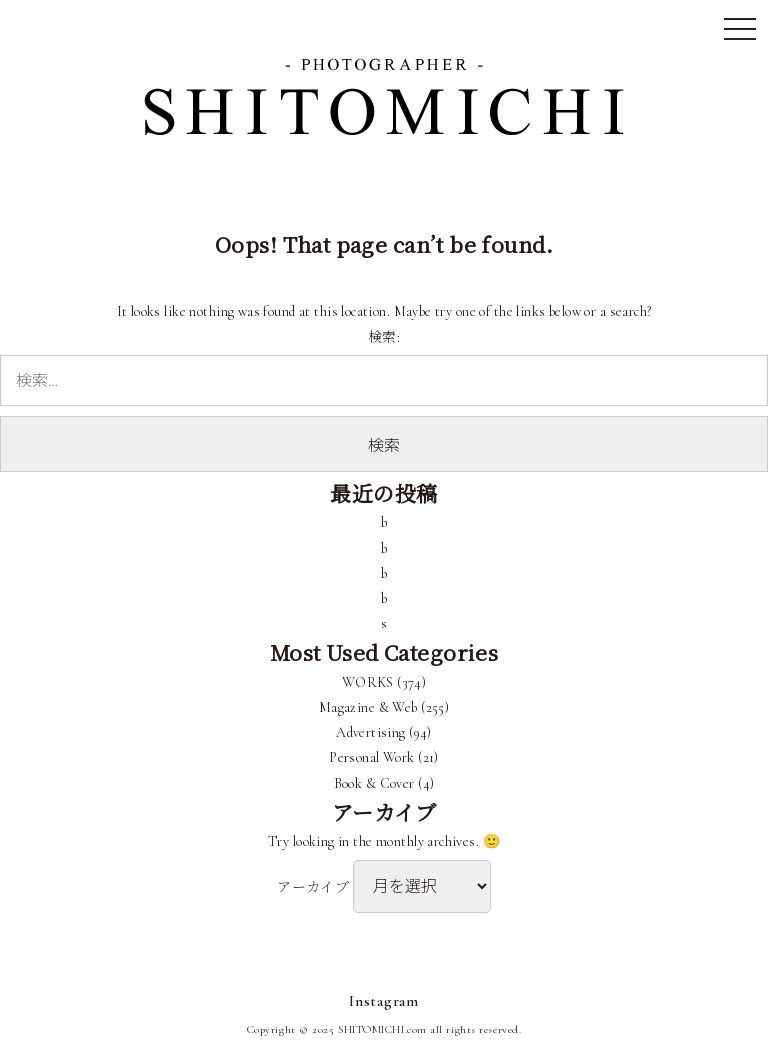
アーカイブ (313, 887)
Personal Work (371, 757)
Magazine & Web (368, 707)
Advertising (371, 732)
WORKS (368, 682)
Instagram (384, 1001)
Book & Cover (374, 783)
